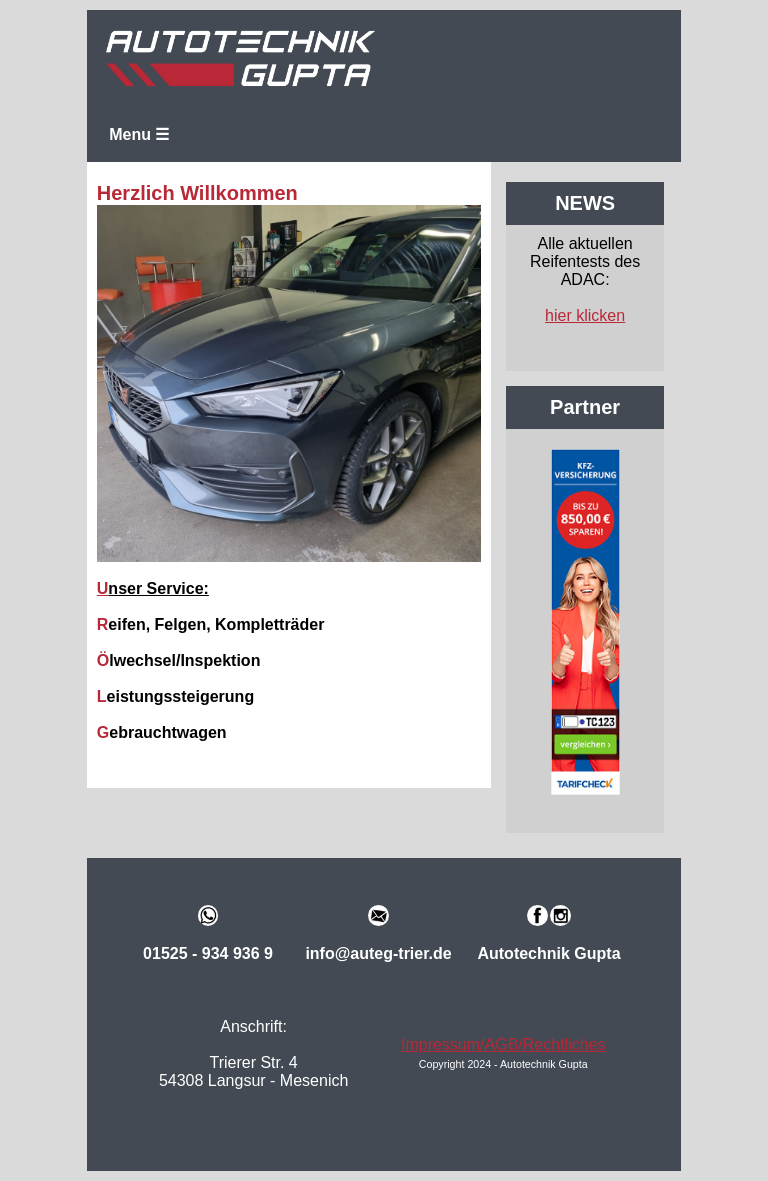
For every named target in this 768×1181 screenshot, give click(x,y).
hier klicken (585, 315)
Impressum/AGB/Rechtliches (503, 1044)
